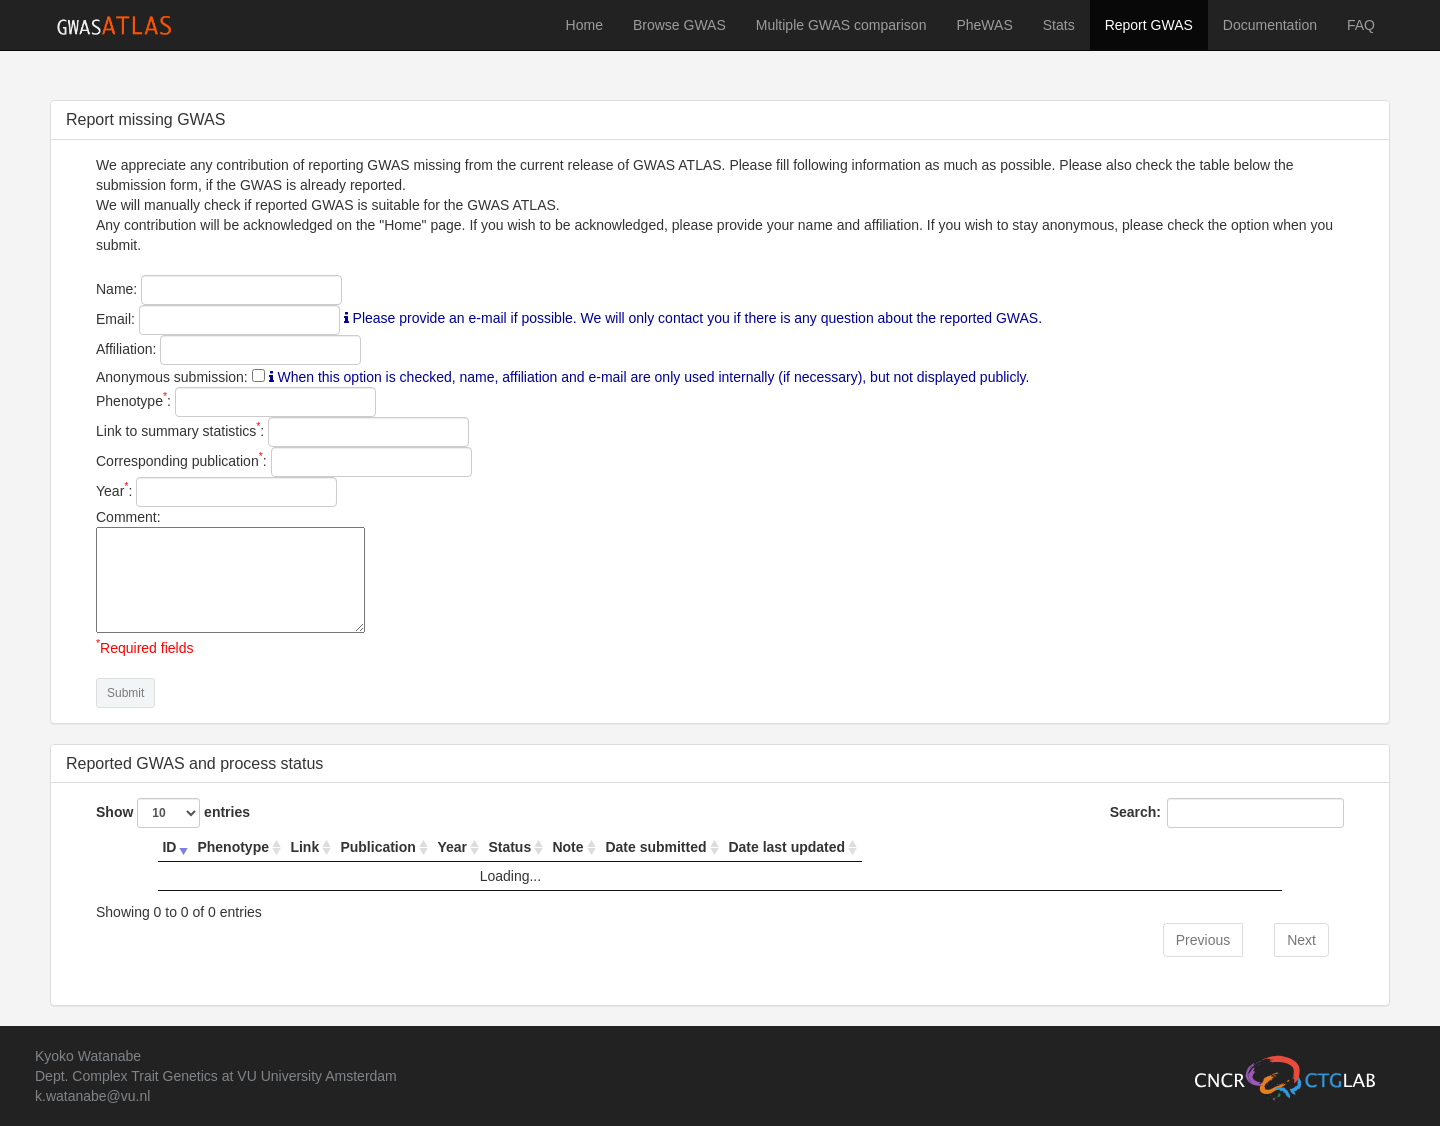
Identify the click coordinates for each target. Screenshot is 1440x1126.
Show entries (173, 813)
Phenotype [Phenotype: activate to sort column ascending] (233, 847)
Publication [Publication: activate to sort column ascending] (377, 847)
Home (584, 25)
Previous (1203, 940)
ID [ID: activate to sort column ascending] (169, 847)
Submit (125, 693)
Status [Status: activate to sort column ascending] (509, 847)
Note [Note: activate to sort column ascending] (567, 847)
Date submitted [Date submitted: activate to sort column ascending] (655, 847)
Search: (1227, 813)
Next (1301, 940)
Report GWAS (1149, 25)
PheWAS (984, 25)
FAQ (1361, 25)
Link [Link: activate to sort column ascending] (304, 847)
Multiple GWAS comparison (841, 25)
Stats (1059, 25)
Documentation (1270, 25)
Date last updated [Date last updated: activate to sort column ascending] (786, 847)
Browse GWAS (679, 25)
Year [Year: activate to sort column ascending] (452, 847)
